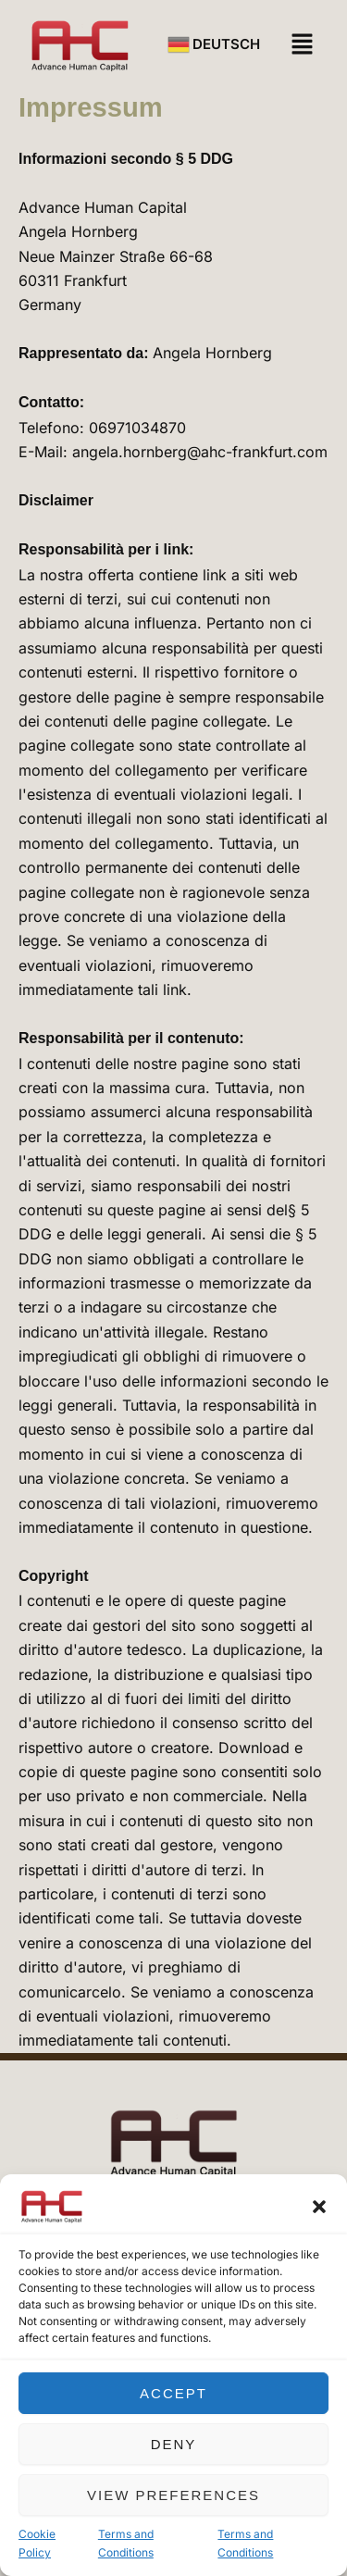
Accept (173, 2393)
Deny (174, 2444)
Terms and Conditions (126, 2543)
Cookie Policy (37, 2543)
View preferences (173, 2495)
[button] (319, 2206)
